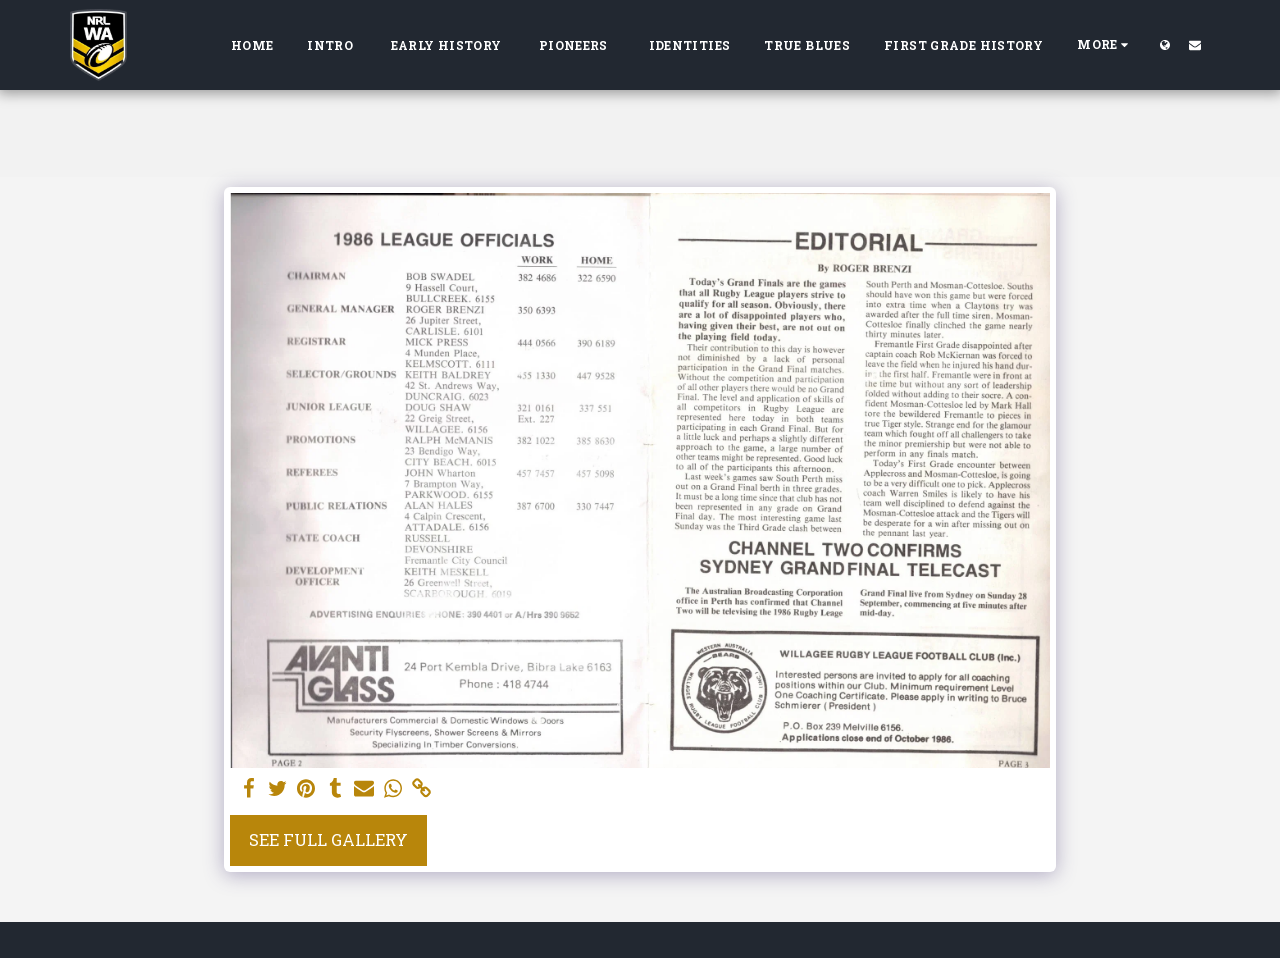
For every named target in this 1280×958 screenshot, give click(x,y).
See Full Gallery (328, 839)
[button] (1195, 44)
